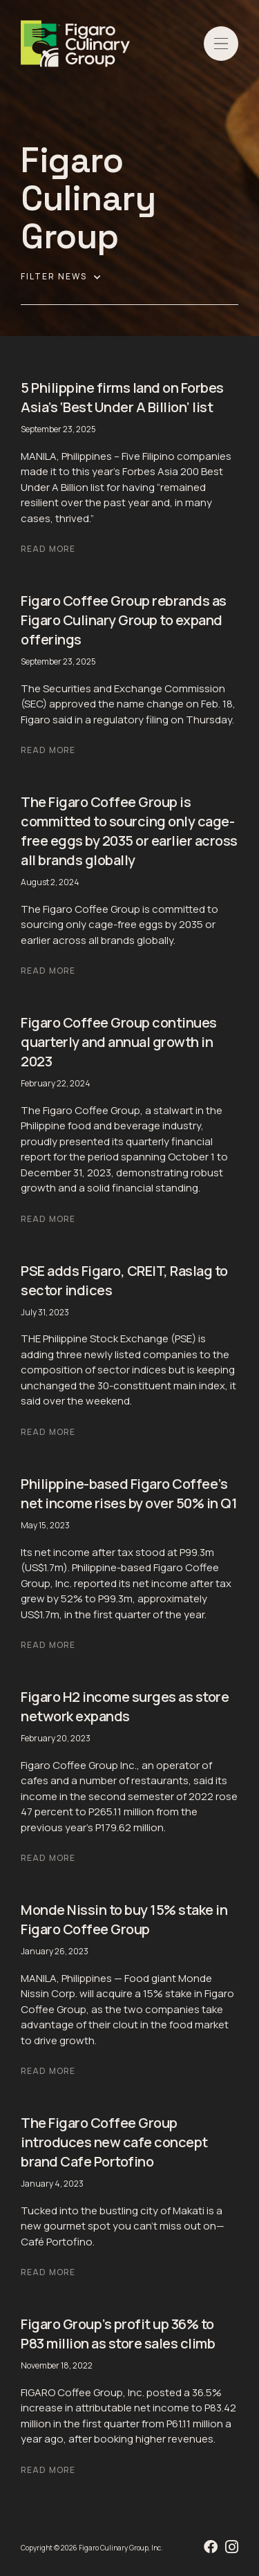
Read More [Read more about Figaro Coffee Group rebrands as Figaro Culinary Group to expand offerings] (48, 750)
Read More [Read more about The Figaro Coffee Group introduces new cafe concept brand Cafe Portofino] (48, 2272)
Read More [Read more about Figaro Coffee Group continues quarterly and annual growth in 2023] (48, 1219)
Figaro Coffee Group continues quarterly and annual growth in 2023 (119, 1042)
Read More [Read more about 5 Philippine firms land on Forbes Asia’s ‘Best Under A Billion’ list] (48, 549)
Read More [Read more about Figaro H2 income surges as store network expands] (48, 1858)
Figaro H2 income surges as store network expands (125, 1706)
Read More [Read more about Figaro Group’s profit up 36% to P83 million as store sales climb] (48, 2470)
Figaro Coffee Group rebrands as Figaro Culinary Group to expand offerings (124, 620)
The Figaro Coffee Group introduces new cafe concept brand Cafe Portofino (114, 2142)
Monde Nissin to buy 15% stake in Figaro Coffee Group (124, 1919)
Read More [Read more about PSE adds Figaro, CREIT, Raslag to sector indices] (48, 1432)
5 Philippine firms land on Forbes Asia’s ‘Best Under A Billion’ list (122, 397)
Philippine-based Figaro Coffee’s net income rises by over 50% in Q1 (129, 1493)
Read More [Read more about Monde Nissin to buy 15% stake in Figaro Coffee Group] (48, 2071)
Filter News (61, 277)
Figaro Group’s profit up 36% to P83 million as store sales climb (118, 2334)
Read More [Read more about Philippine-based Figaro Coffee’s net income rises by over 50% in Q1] (48, 1645)
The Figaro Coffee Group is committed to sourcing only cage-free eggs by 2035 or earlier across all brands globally (129, 831)
